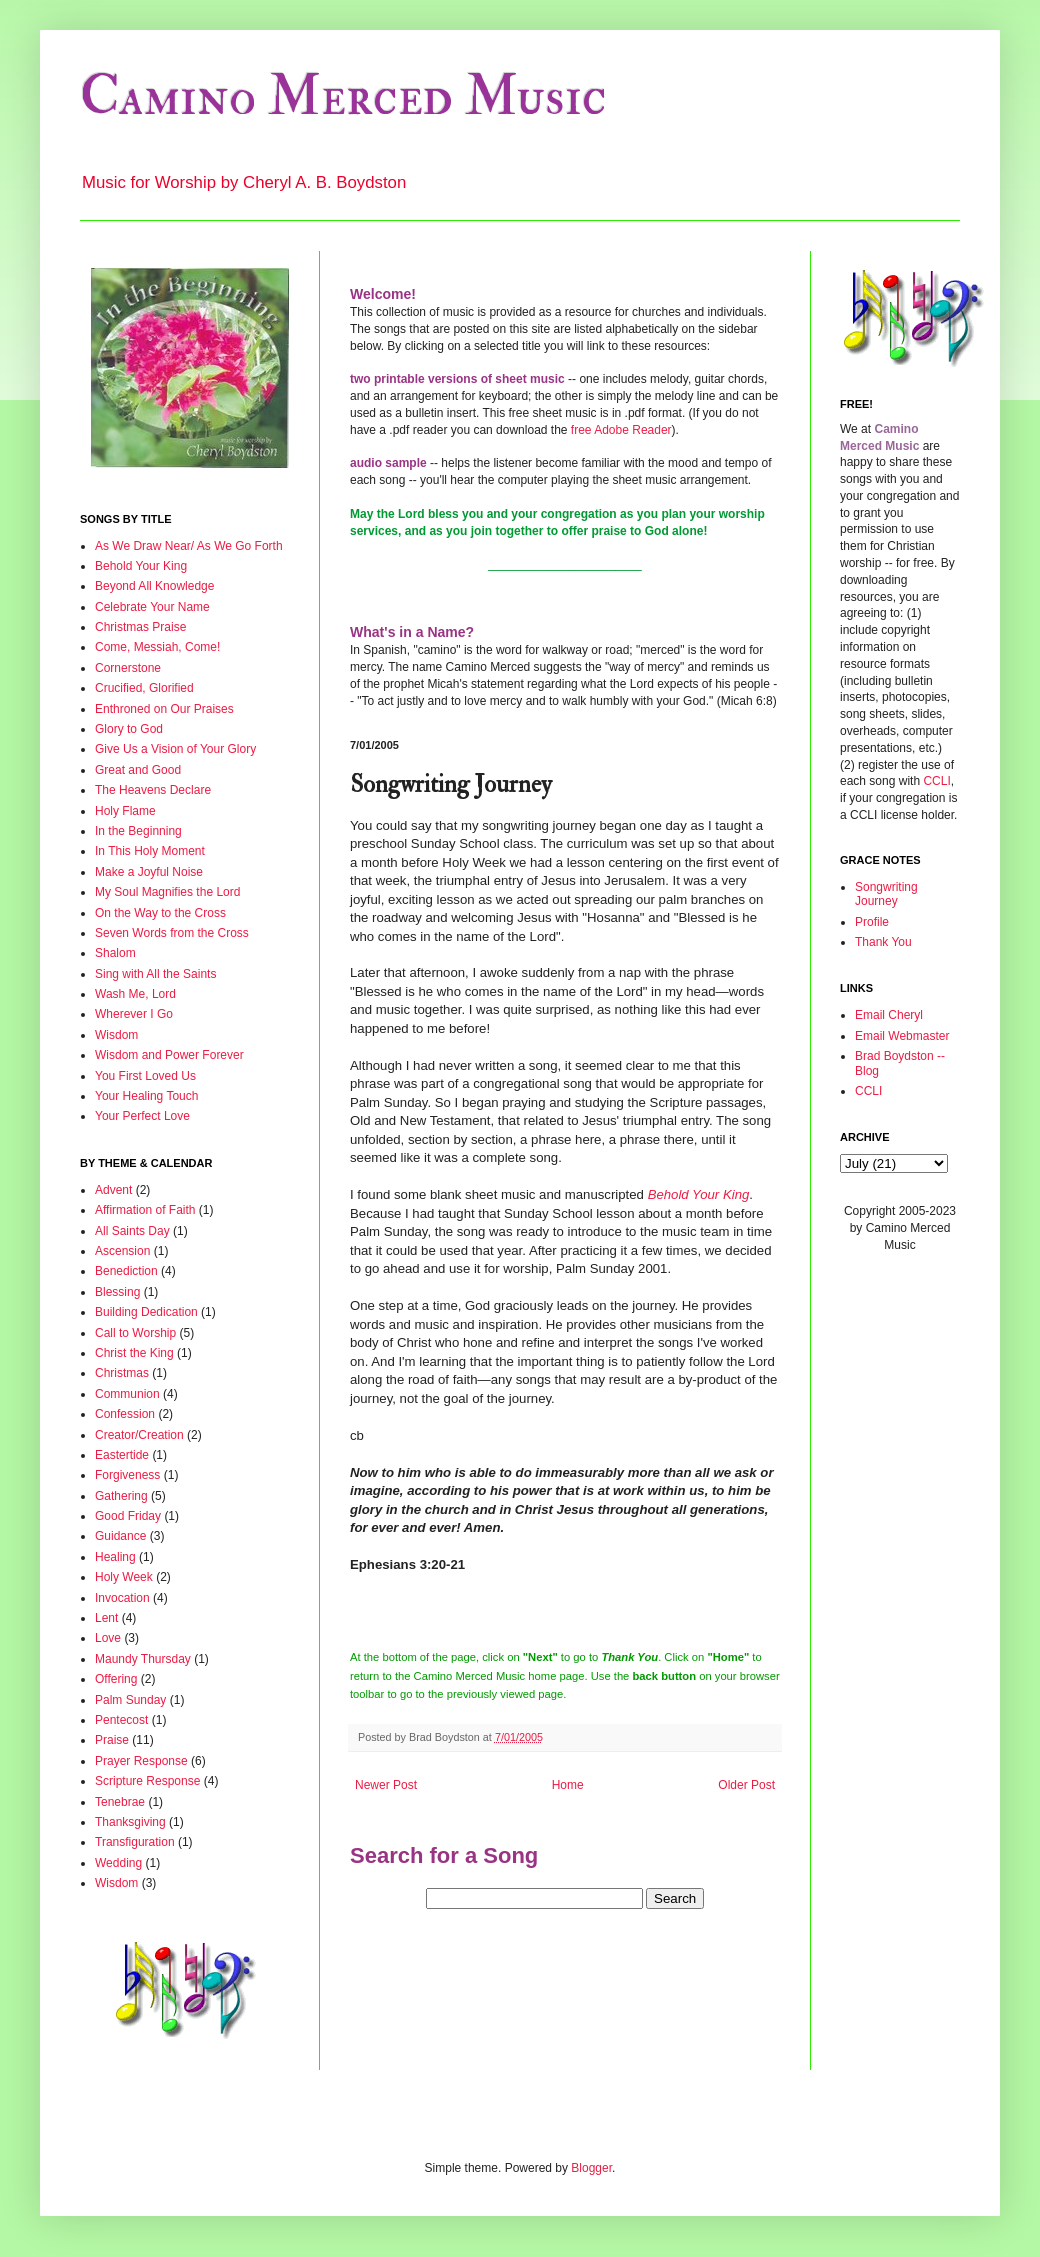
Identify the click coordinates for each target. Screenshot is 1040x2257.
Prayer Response (141, 1761)
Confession (125, 1414)
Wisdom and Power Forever (169, 1055)
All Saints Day (132, 1231)
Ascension (122, 1251)
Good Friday (128, 1516)
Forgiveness (127, 1475)
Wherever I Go (134, 1014)
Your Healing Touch (146, 1096)
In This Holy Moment (150, 851)
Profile (872, 922)
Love (108, 1638)
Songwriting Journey (886, 894)
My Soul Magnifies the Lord (167, 892)
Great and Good (138, 770)
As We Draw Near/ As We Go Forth (189, 546)
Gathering (121, 1496)
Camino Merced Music (343, 96)
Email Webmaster (902, 1036)
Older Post (746, 1785)
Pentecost (121, 1720)
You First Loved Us (145, 1076)
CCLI (936, 781)
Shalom (115, 953)
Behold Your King (141, 566)
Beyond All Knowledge (154, 586)
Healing (115, 1557)
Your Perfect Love (142, 1116)
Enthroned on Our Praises (164, 709)
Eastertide (122, 1455)
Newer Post (386, 1785)
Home (568, 1785)
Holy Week (124, 1577)
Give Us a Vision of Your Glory (175, 749)
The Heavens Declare (153, 790)
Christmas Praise (140, 627)
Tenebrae (120, 1802)
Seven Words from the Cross (172, 933)
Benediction (126, 1271)
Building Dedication (146, 1312)
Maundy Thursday (143, 1659)
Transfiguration (135, 1842)
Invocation (122, 1598)
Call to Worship (135, 1333)
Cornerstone (128, 668)
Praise (112, 1740)
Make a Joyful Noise (149, 872)
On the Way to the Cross (160, 913)
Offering (116, 1679)
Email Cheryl (889, 1015)
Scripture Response (147, 1781)
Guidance (120, 1536)
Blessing (117, 1292)
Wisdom (116, 1035)
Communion (127, 1394)
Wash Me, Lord (135, 994)
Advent (113, 1190)
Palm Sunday (130, 1700)
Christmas (122, 1373)
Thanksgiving (130, 1822)
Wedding (118, 1863)
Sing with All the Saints (155, 974)
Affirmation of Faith (145, 1210)
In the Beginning (138, 831)
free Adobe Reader (621, 430)
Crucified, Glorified (144, 688)
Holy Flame (125, 811)
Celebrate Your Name (152, 607)
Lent (106, 1618)
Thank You (883, 942)
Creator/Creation (139, 1435)
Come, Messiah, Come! (157, 647)
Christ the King (134, 1353)
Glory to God (129, 729)
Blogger (591, 2168)
